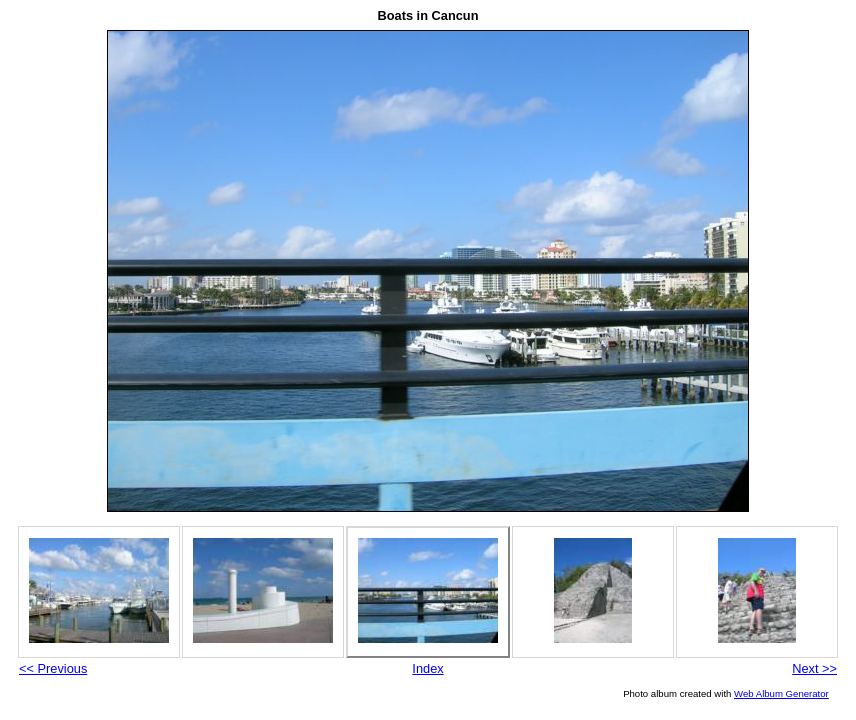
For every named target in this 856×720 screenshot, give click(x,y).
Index (427, 668)
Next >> (814, 668)
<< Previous (53, 668)
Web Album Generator (781, 693)
